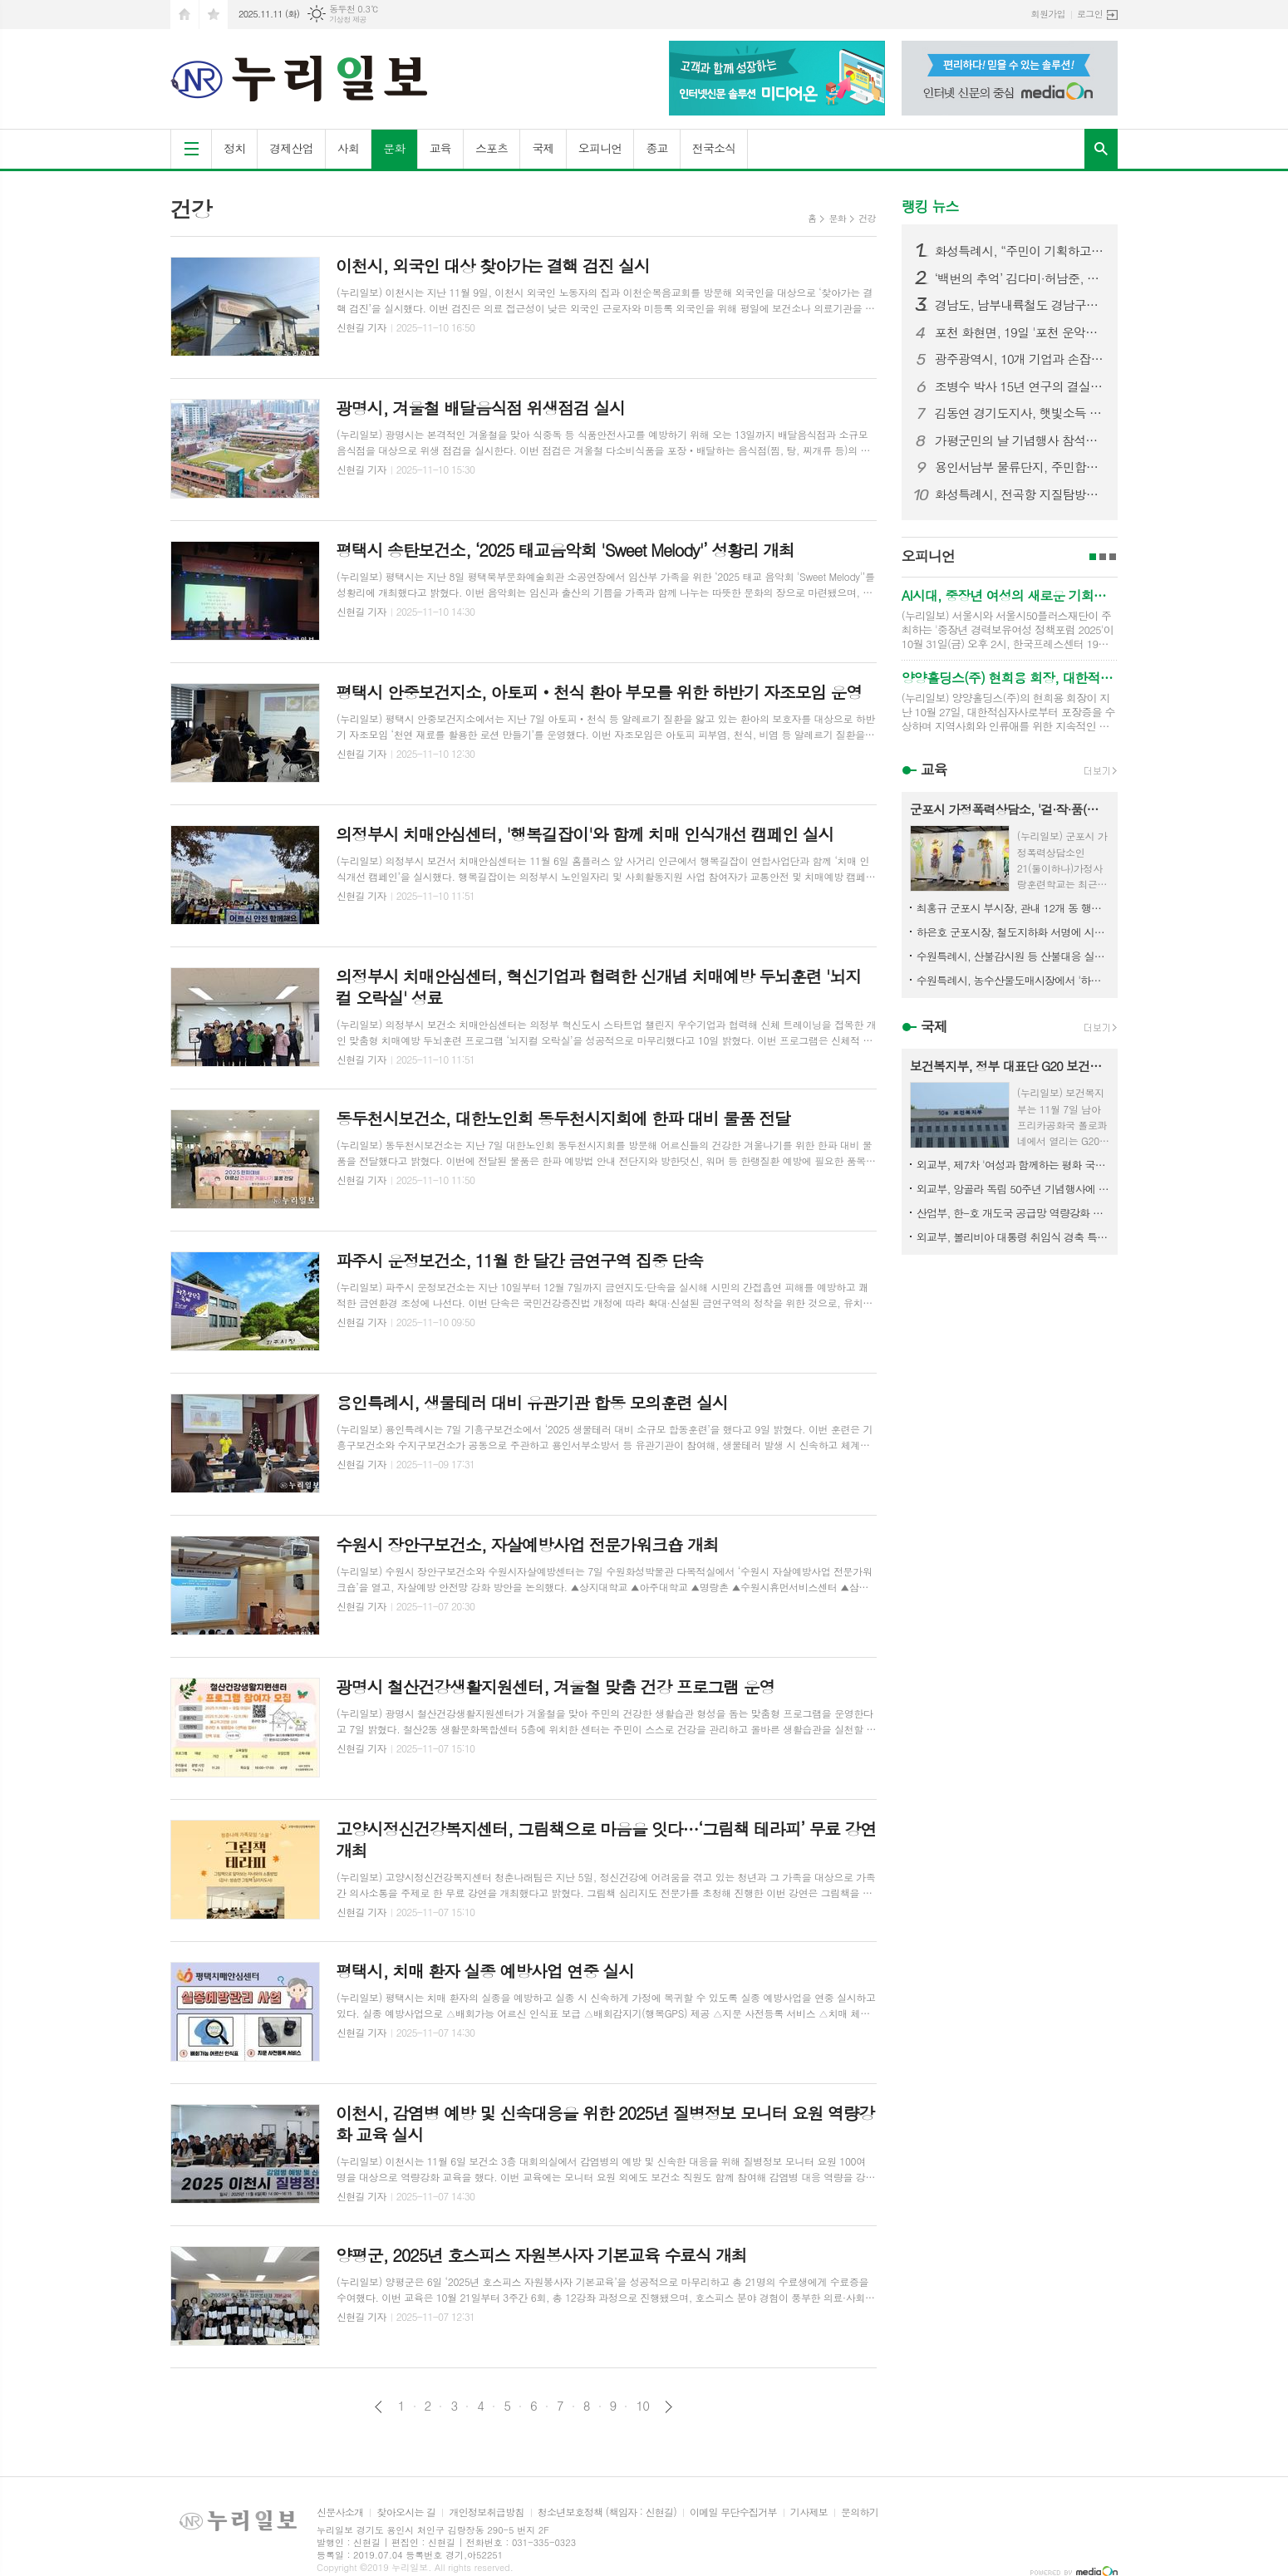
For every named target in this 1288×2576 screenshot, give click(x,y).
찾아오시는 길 (405, 2512)
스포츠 (491, 148)
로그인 (1090, 13)
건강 (867, 218)
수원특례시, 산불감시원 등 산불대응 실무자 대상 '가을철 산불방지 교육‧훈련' (1013, 956)
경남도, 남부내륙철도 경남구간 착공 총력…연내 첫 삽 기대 (1019, 305)
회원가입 (1048, 13)
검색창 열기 (1101, 149)
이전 (378, 2406)
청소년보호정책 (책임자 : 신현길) (607, 2512)
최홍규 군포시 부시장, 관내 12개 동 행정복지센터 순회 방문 (1013, 908)
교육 (440, 148)
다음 (668, 2406)
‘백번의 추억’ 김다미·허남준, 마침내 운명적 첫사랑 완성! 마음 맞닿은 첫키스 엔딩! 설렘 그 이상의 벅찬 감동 (1019, 278)
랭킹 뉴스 (930, 206)
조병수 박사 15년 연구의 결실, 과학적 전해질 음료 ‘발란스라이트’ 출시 (1019, 386)
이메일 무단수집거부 (733, 2512)
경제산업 (291, 148)
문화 (394, 148)
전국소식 (714, 148)
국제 (542, 148)
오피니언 (600, 148)
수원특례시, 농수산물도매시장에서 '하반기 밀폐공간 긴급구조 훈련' (1013, 980)
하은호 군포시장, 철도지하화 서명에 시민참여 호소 (1013, 932)
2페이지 (1102, 556)
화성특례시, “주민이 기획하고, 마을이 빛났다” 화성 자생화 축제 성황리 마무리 (1019, 251)
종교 (656, 148)
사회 (348, 148)
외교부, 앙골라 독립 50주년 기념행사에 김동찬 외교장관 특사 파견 (1013, 1189)
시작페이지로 (184, 14)
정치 (234, 148)
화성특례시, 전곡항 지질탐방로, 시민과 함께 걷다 (1019, 494)
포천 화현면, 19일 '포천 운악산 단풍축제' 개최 (1019, 332)
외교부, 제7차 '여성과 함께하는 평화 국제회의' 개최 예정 (1013, 1164)
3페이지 (1112, 556)
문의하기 (859, 2512)
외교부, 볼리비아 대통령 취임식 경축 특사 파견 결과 (1013, 1237)
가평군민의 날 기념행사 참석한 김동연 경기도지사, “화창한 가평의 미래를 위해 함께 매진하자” (1019, 440)
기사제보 (809, 2512)
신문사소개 (340, 2512)
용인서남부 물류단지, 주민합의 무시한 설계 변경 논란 (1019, 467)
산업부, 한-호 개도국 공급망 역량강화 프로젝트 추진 (1013, 1213)
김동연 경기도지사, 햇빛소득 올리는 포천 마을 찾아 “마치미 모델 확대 (1019, 413)
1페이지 (1092, 556)
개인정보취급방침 (486, 2512)
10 (642, 2405)
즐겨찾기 (213, 14)
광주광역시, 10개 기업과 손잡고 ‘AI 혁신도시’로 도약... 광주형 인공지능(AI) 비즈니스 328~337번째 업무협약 (1019, 359)
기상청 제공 (347, 19)
